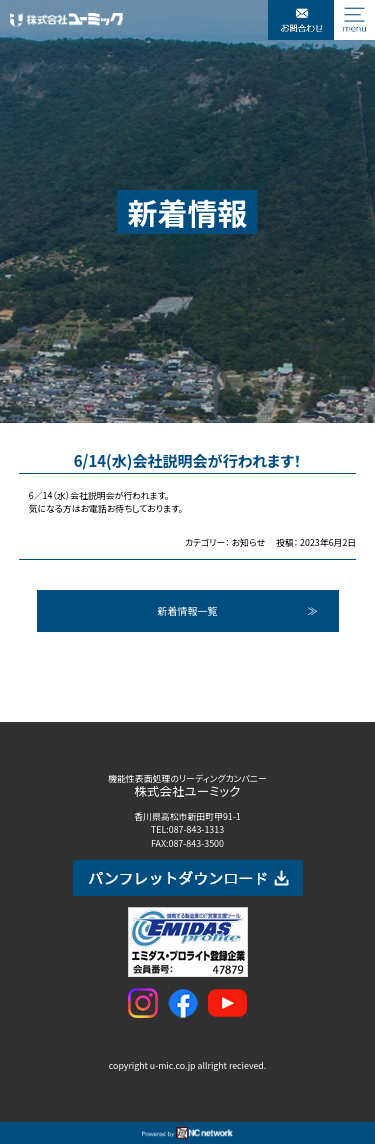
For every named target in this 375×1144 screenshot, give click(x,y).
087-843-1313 (196, 829)
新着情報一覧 (188, 610)
